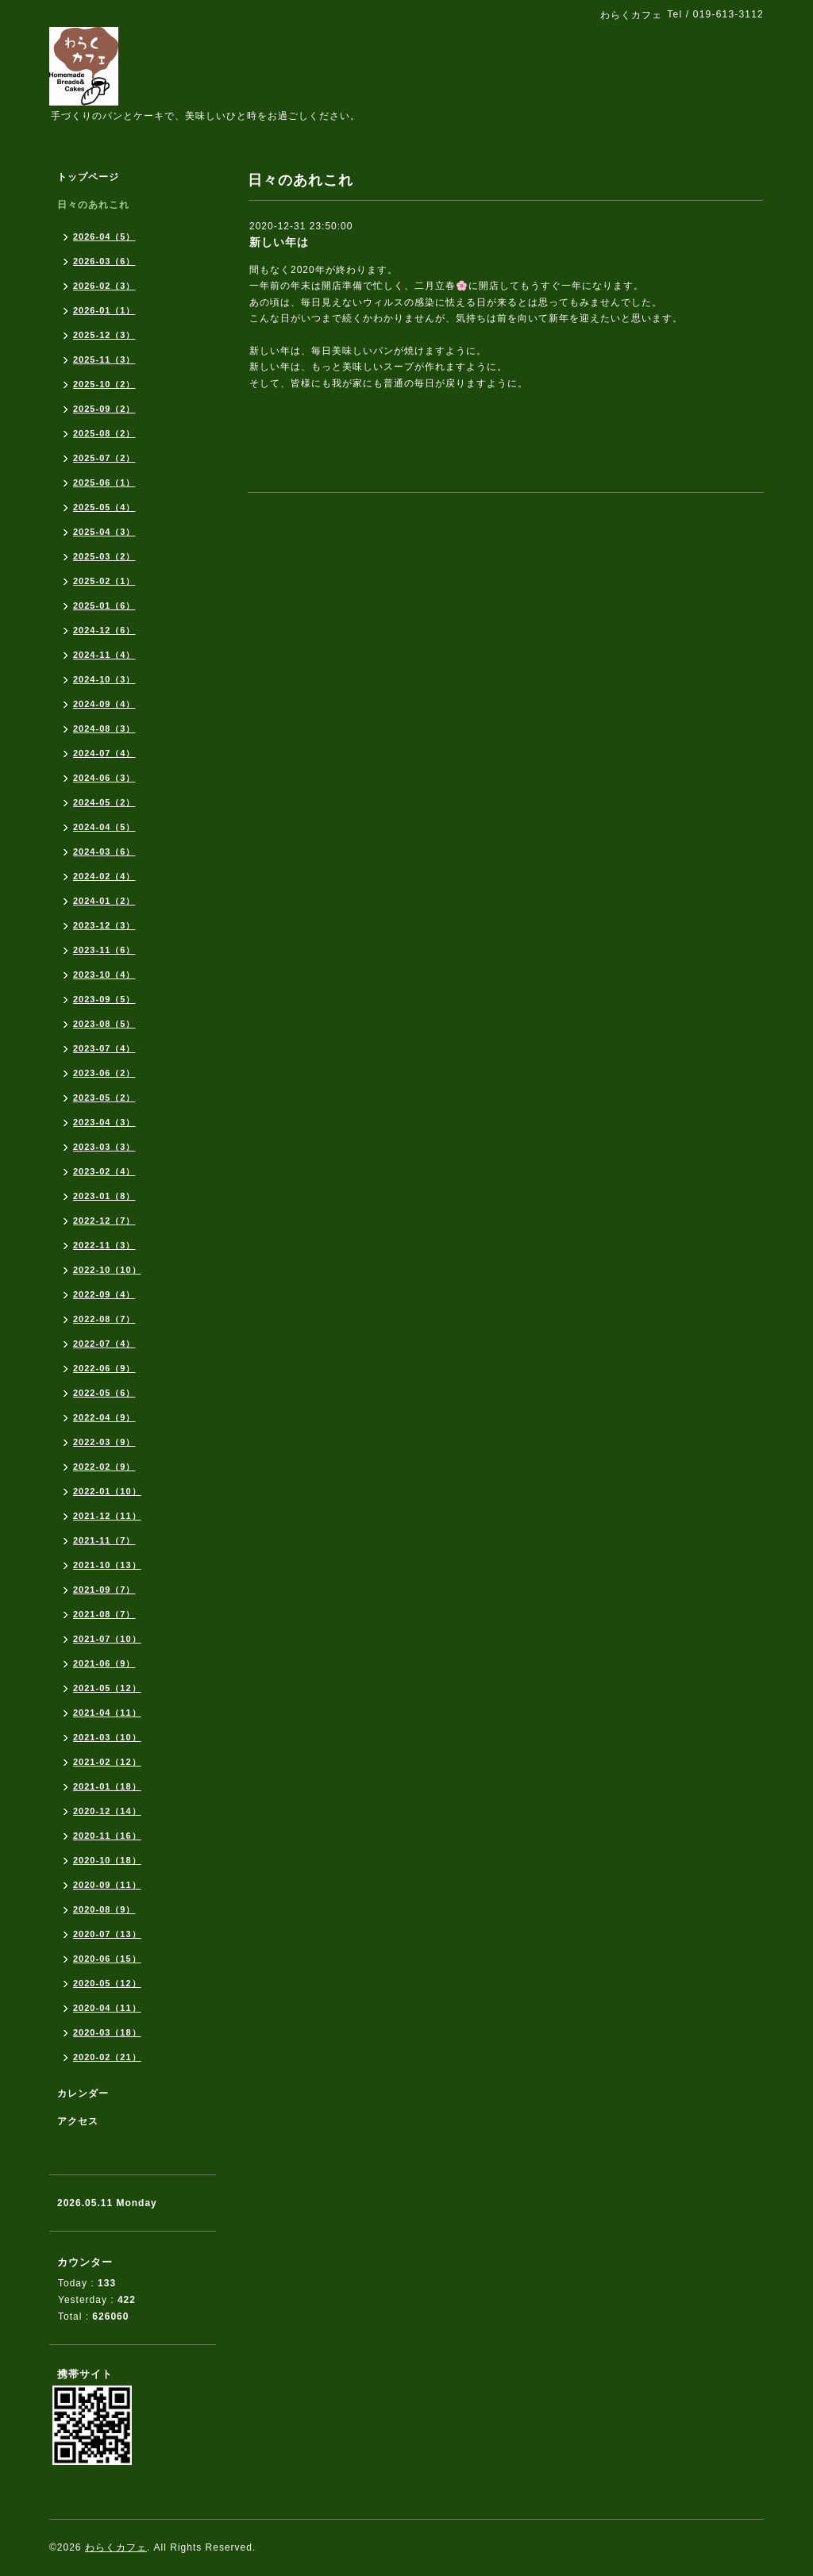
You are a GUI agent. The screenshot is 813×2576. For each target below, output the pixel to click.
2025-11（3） (104, 359)
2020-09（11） (107, 1885)
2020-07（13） (107, 1934)
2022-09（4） (104, 1294)
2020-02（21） (107, 2057)
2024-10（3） (104, 679)
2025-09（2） (104, 408)
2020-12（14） (107, 1811)
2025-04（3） (104, 531)
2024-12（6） (104, 630)
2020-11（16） (107, 1835)
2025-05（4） (104, 507)
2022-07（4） (104, 1343)
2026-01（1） (104, 310)
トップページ (88, 177)
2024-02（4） (104, 876)
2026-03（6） (104, 261)
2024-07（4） (104, 753)
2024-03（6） (104, 851)
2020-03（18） (107, 2032)
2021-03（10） (107, 1737)
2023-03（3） (104, 1147)
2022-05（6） (104, 1393)
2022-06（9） (104, 1368)
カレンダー (83, 2093)
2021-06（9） (104, 1663)
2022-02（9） (104, 1466)
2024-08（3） (104, 728)
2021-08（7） (104, 1614)
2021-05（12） (107, 1688)
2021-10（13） (107, 1565)
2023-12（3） (104, 925)
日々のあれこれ (93, 204)
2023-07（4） (104, 1048)
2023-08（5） (104, 1023)
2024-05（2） (104, 802)
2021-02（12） (107, 1762)
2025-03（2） (104, 556)
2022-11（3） (104, 1245)
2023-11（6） (104, 950)
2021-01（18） (107, 1786)
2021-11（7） (104, 1540)
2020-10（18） (107, 1860)
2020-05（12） (107, 1983)
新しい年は (279, 242)
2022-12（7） (104, 1220)
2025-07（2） (104, 458)
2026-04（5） (104, 236)
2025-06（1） (104, 482)
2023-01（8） (104, 1196)
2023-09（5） (104, 999)
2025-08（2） (104, 433)
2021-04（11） (107, 1712)
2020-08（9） (104, 1909)
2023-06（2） (104, 1073)
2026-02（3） (104, 285)
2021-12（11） (107, 1516)
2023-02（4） (104, 1171)
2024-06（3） (104, 777)
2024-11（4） (104, 654)
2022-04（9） (104, 1417)
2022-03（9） (104, 1442)
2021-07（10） (107, 1639)
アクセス (77, 2121)
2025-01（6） (104, 605)
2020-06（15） (107, 1958)
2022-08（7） (104, 1319)
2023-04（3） (104, 1122)
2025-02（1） (104, 581)
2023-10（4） (104, 974)
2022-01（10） (107, 1491)
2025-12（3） (104, 335)
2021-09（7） (104, 1589)
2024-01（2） (104, 900)
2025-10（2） (104, 384)
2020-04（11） (107, 2008)
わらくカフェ (116, 2547)
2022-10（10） (107, 1270)
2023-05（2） (104, 1097)
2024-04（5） (104, 827)
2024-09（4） (104, 704)
